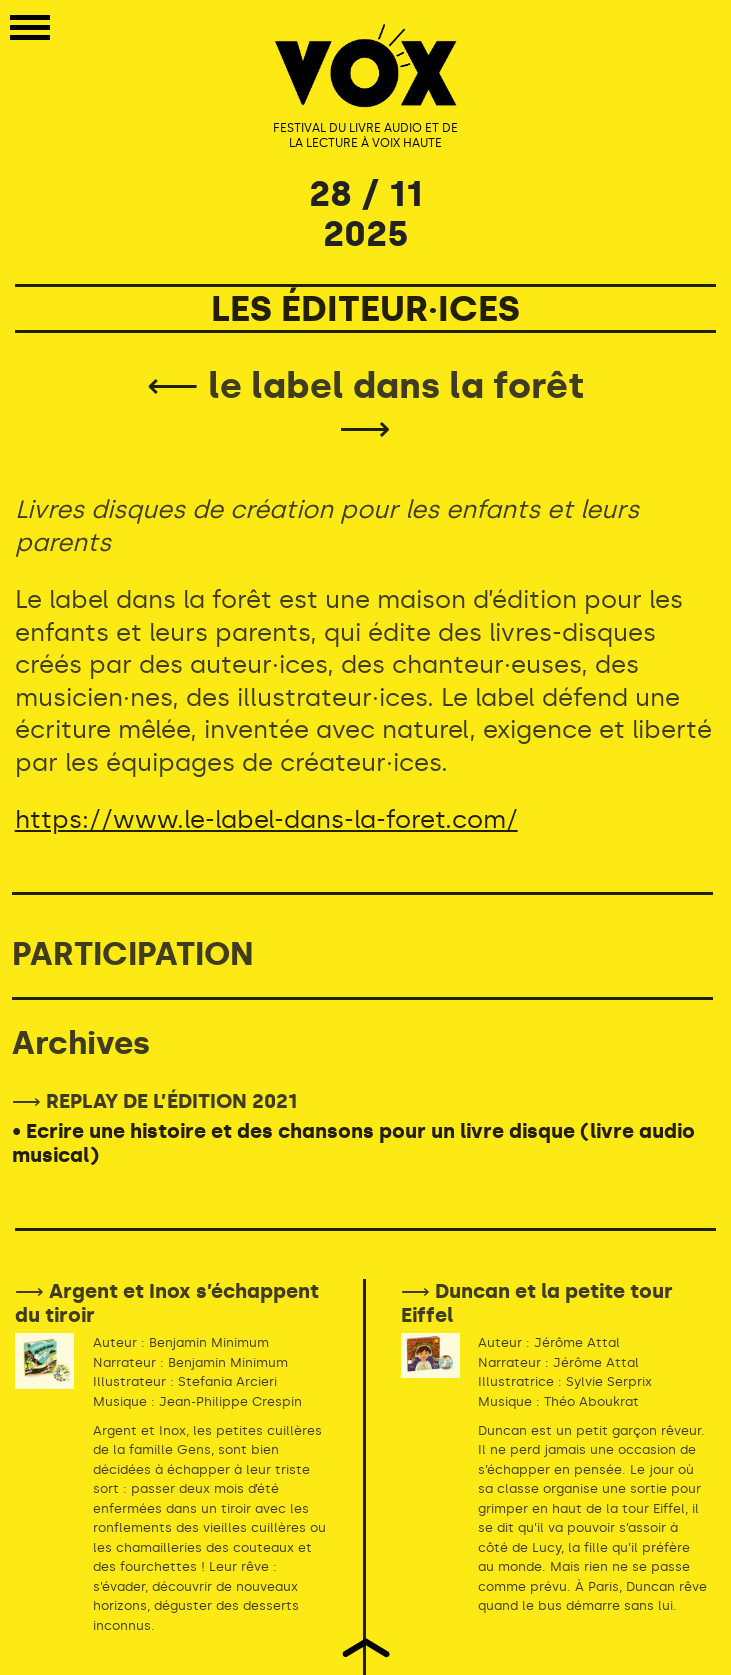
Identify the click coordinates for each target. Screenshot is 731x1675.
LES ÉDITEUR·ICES (365, 308)
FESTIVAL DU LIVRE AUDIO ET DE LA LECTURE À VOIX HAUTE (365, 136)
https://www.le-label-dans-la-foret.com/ (266, 819)
